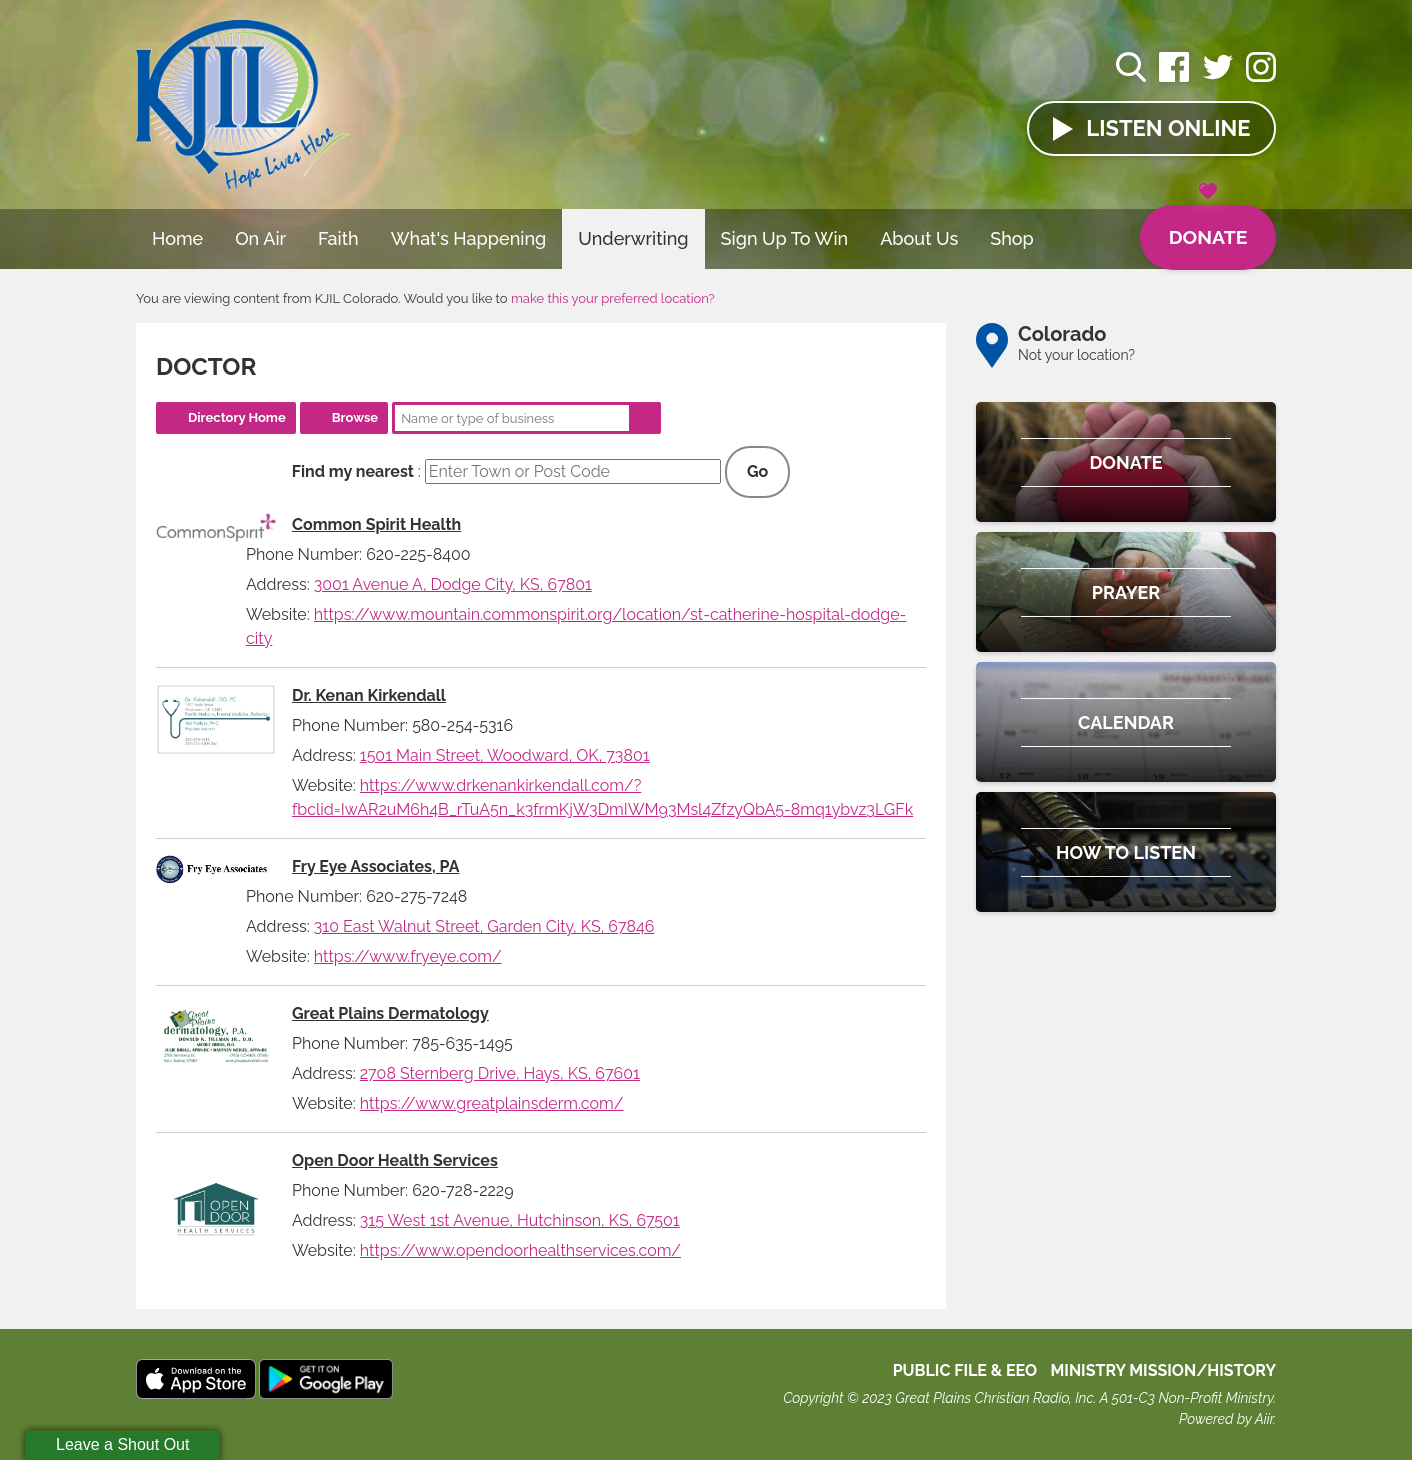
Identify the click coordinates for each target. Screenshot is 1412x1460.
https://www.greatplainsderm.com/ (492, 1103)
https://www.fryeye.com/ (408, 956)
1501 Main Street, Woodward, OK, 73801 (505, 755)
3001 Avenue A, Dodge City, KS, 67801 (453, 584)
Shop (1012, 238)
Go (757, 471)
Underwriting (633, 238)
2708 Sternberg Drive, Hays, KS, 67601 (500, 1073)
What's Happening (469, 238)
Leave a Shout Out (122, 1444)
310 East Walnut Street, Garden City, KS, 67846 (484, 926)
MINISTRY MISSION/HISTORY (1163, 1370)
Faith (338, 238)
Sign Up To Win (785, 238)
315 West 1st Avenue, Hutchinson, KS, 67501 (520, 1220)
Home (177, 238)
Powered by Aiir (1226, 1419)
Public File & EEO (965, 1370)
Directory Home (237, 417)
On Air (260, 238)
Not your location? (1076, 355)
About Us (919, 238)
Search (645, 418)
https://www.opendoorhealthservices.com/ (520, 1250)
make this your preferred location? (613, 298)
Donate (1205, 228)
